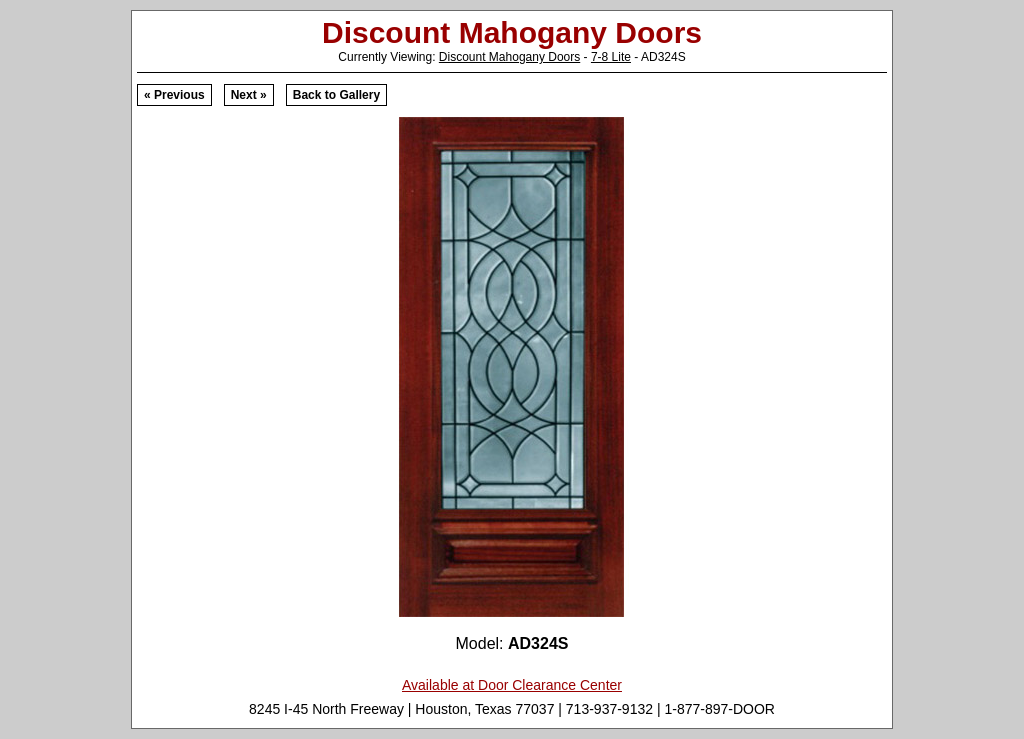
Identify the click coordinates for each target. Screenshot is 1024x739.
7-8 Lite (611, 57)
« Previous (174, 95)
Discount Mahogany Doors (509, 57)
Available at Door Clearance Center (512, 685)
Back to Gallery (336, 95)
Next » (249, 95)
